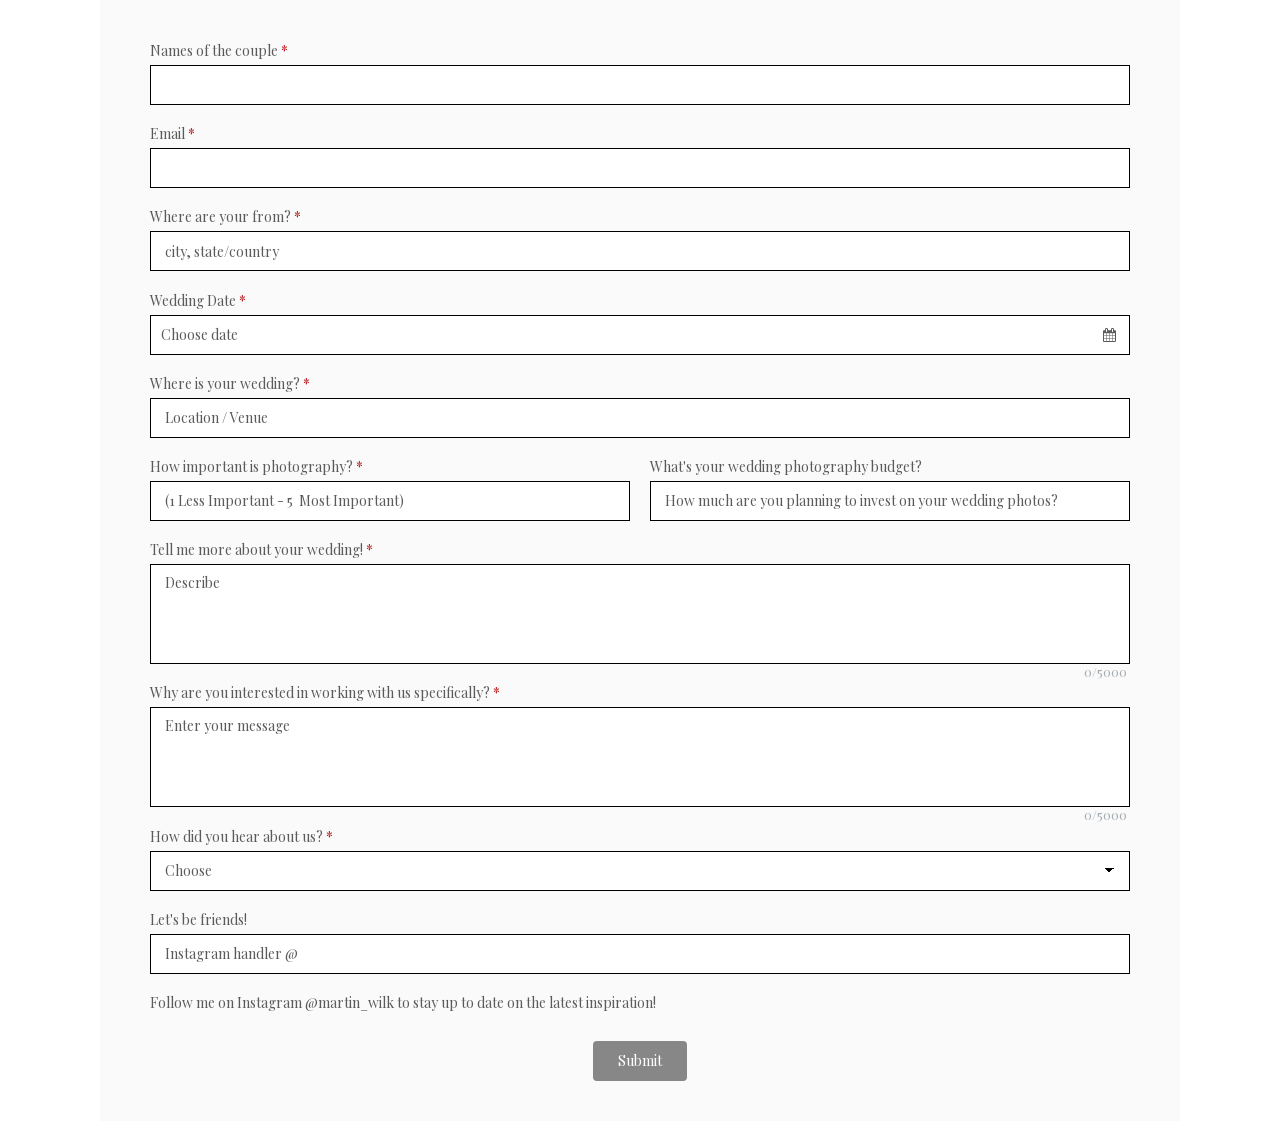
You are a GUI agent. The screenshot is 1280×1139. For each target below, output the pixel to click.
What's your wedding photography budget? (786, 466)
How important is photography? (256, 466)
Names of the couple (219, 50)
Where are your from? (225, 216)
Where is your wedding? (230, 383)
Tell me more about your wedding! (261, 549)
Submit (640, 1060)
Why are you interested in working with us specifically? (325, 692)
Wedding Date (198, 300)
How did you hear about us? (241, 836)
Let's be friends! (198, 919)
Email (172, 133)
